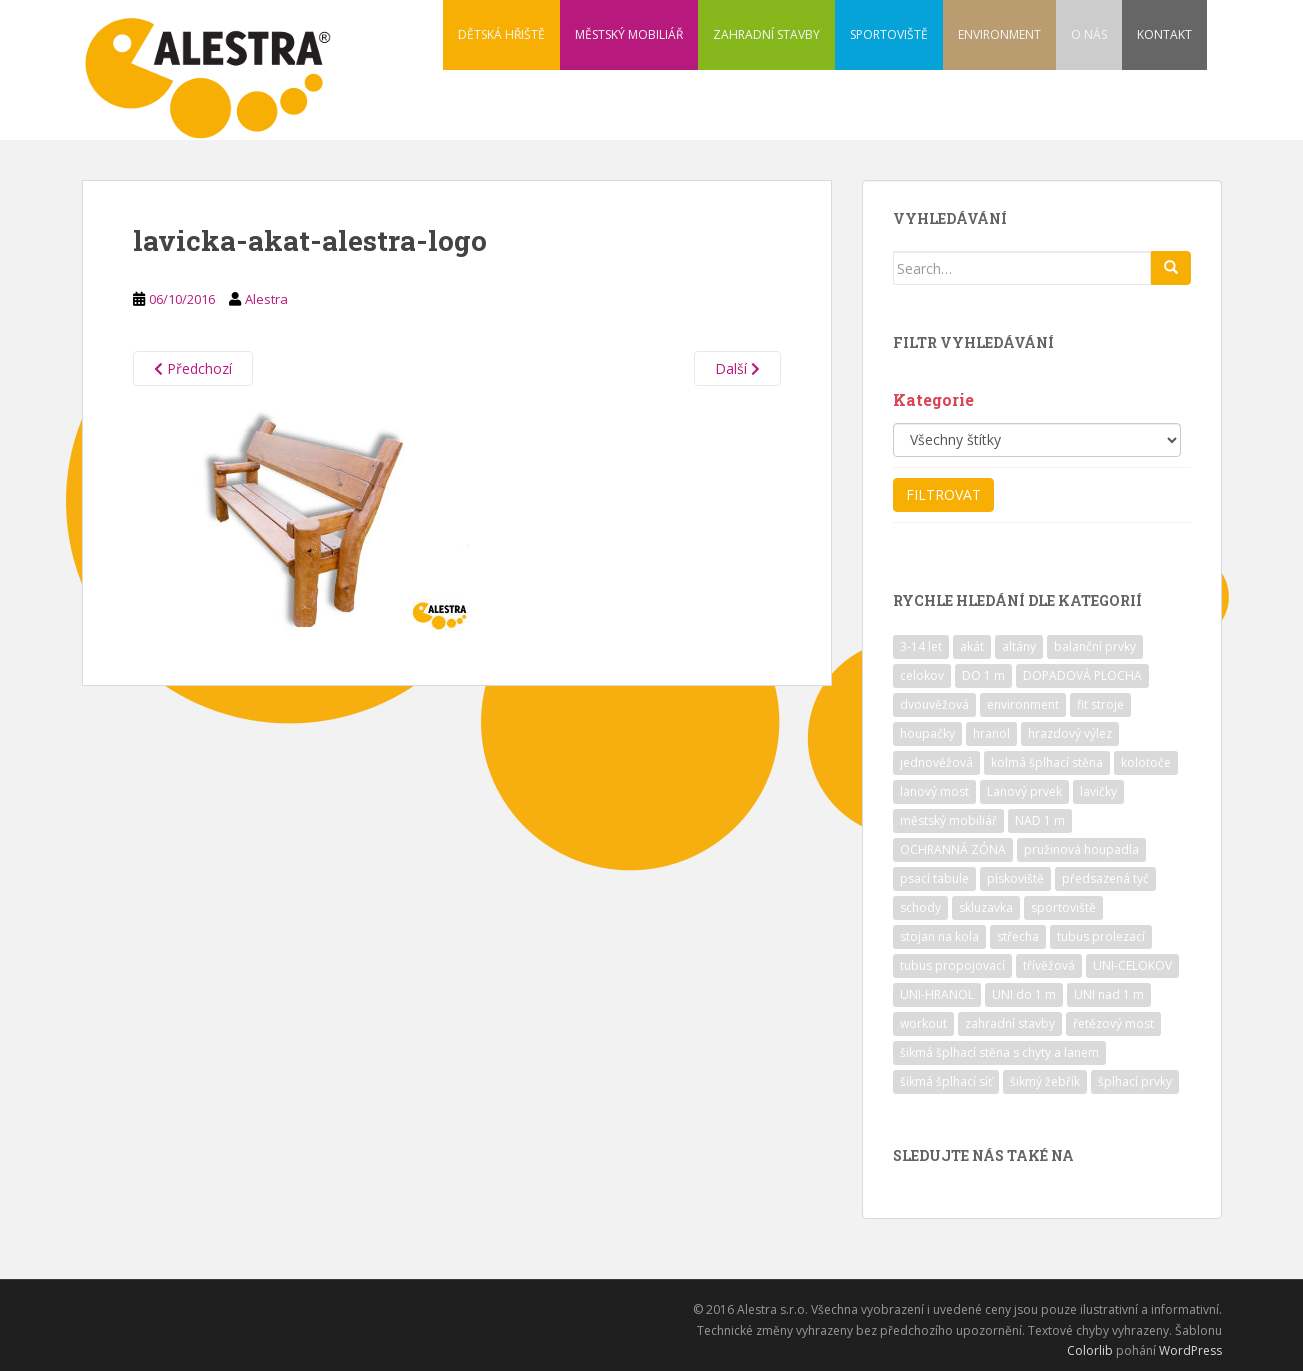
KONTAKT (1164, 34)
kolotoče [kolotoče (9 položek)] (1146, 762)
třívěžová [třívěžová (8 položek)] (1049, 965)
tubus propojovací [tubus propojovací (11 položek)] (952, 965)
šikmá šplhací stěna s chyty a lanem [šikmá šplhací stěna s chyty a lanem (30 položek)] (999, 1052)
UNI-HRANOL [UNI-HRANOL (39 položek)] (937, 994)
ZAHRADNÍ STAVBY (766, 34)
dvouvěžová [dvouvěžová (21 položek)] (934, 704)
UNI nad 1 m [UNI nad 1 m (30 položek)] (1109, 994)
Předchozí (193, 368)
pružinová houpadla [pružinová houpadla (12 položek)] (1081, 849)
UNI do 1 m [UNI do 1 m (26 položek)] (1024, 994)
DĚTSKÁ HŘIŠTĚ (501, 34)
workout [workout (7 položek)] (923, 1023)
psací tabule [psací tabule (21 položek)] (934, 878)
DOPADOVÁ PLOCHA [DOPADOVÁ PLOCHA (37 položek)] (1082, 675)
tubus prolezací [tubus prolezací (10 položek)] (1101, 936)
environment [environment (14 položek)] (1023, 704)
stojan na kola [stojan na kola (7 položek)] (939, 936)
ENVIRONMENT (999, 34)
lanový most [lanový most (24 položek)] (934, 791)
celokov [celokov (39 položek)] (922, 675)
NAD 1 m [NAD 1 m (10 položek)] (1040, 820)
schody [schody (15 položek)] (920, 907)
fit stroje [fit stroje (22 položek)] (1100, 704)
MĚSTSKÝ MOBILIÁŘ (629, 34)
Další (737, 368)
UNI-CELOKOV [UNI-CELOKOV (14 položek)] (1132, 965)
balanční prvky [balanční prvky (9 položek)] (1095, 646)
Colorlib (1090, 1350)
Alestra (266, 299)
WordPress (1190, 1350)
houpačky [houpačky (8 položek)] (927, 733)
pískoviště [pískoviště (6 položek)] (1015, 878)
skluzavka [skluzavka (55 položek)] (986, 907)
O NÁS (1089, 34)
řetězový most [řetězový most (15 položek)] (1113, 1023)
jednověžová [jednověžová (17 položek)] (936, 762)
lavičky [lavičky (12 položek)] (1098, 791)
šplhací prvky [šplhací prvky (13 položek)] (1135, 1081)
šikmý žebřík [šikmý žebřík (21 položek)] (1045, 1081)
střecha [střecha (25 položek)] (1018, 936)
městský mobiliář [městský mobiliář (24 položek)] (948, 820)
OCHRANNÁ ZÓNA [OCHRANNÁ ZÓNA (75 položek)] (953, 849)
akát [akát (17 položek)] (972, 646)
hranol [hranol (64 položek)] (991, 733)
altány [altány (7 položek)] (1019, 646)
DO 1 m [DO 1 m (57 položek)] (983, 675)
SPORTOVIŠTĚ (889, 34)
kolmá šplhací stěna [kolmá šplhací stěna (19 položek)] (1047, 762)
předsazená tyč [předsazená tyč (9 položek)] (1105, 878)
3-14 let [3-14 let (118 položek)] (921, 646)
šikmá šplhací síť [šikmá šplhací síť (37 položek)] (946, 1081)
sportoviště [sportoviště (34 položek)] (1063, 907)
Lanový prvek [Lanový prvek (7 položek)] (1024, 791)
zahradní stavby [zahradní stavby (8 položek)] (1010, 1023)
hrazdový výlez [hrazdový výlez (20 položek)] (1070, 733)
